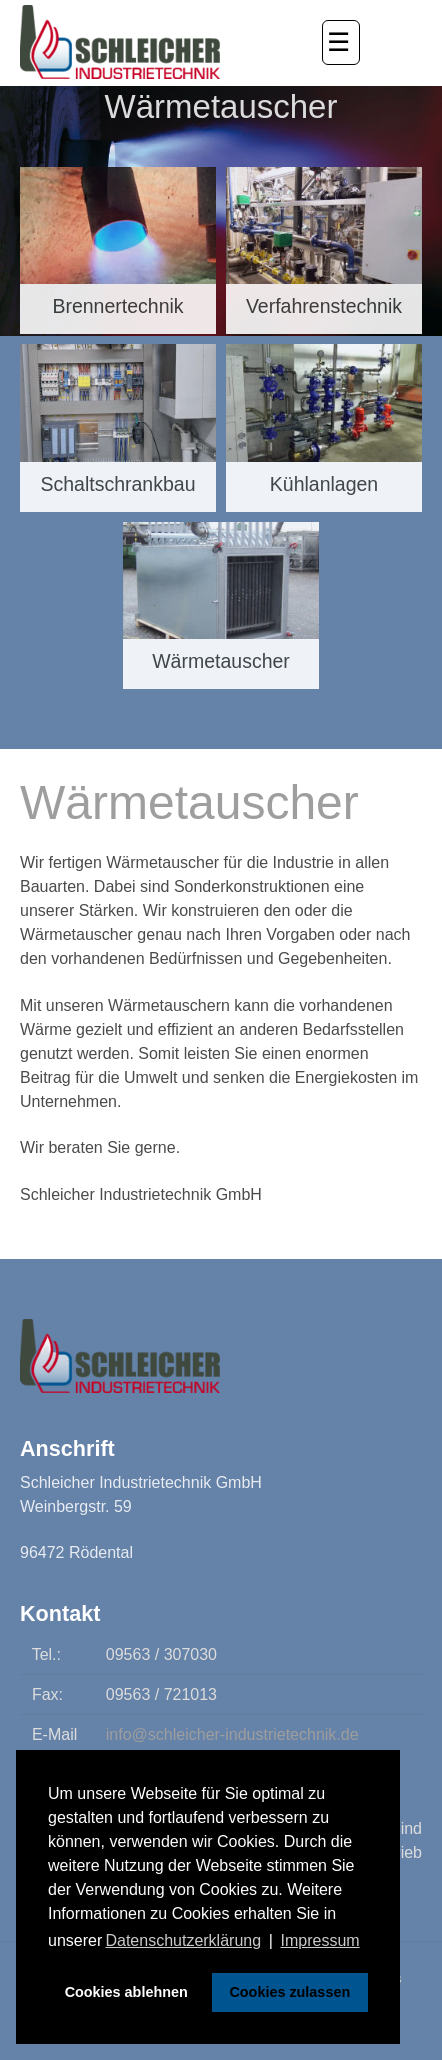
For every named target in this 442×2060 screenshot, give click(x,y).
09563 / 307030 (161, 1654)
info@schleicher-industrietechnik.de (232, 1734)
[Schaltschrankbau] (118, 428)
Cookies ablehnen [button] (126, 1992)
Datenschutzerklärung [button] (183, 1940)
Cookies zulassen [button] (289, 1992)
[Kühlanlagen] (324, 428)
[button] (341, 42)
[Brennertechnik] (118, 251)
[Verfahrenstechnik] (324, 251)
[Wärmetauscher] (221, 606)
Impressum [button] (320, 1940)
